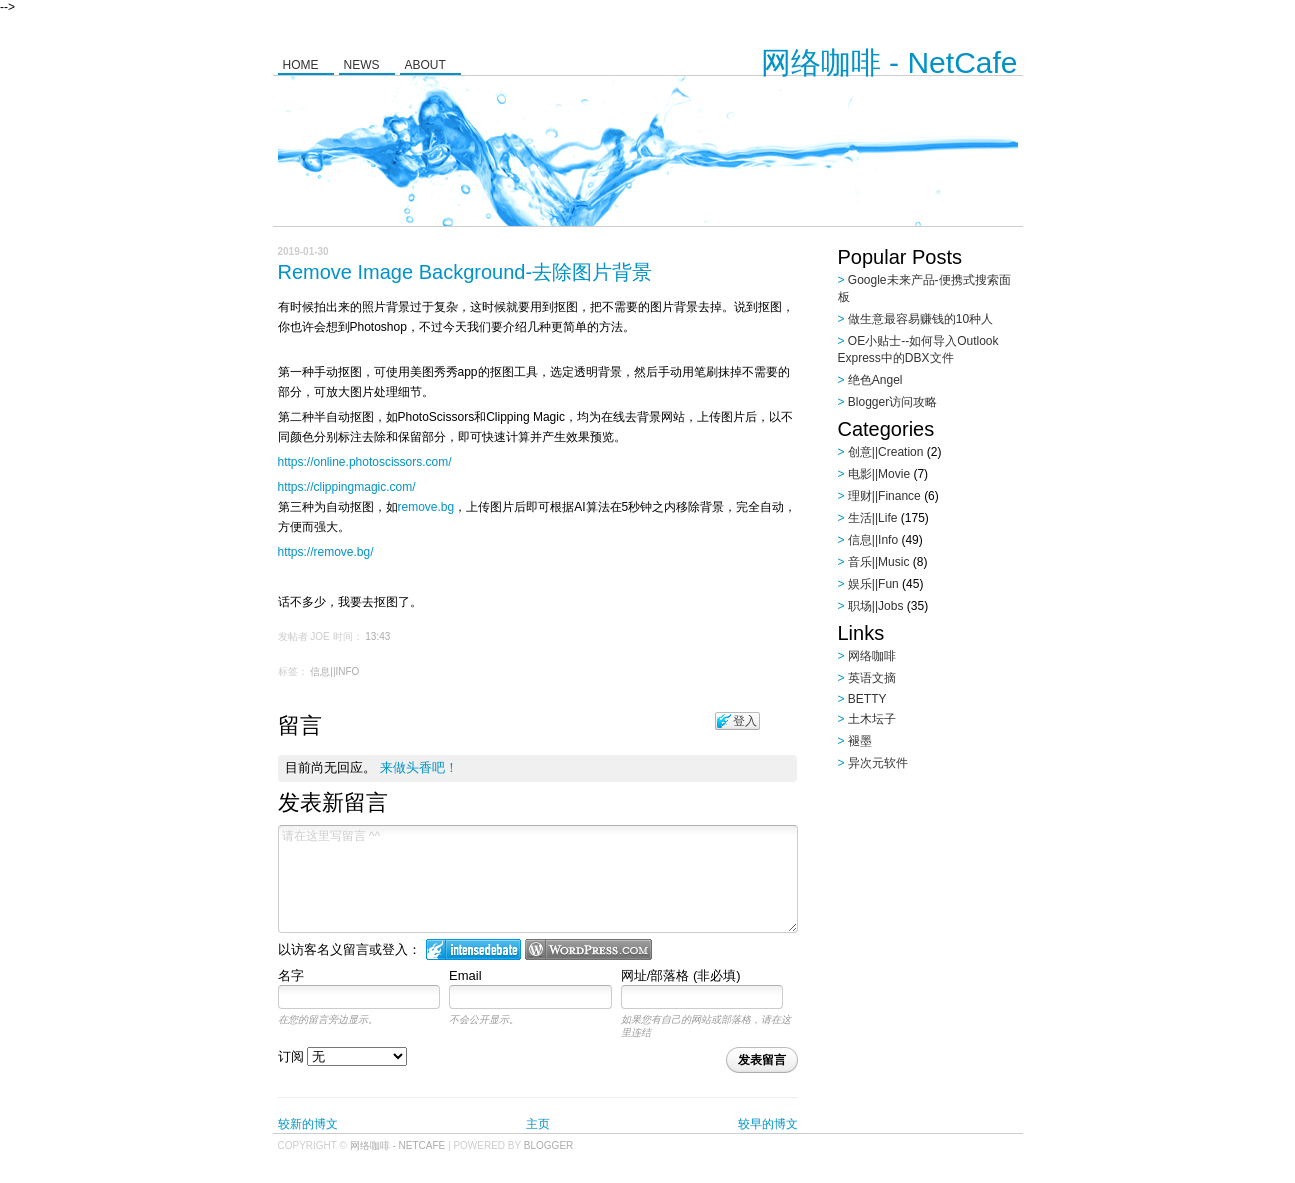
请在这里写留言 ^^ (538, 879)
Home (301, 65)
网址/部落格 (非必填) (681, 975)
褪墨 (860, 741)
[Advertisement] (963, 905)
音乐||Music (879, 562)
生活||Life (873, 518)
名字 (291, 975)
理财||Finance (884, 496)
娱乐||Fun (873, 584)
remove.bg (426, 507)
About (425, 65)
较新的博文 (308, 1124)
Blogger (548, 1145)
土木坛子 (872, 719)
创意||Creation (886, 452)
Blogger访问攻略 (892, 402)
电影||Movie (879, 474)
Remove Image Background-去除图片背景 (465, 272)
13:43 (377, 636)
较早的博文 (768, 1124)
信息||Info (334, 671)
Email (465, 975)
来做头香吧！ (419, 767)
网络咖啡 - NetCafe (889, 62)
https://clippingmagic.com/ (347, 487)
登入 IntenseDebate (473, 949)
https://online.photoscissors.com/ (365, 462)
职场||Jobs (876, 606)
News (362, 65)
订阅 (343, 1056)
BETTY (867, 699)
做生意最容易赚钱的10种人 (920, 319)
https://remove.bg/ (326, 552)
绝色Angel (875, 380)
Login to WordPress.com (588, 949)
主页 (538, 1124)
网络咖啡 (872, 656)
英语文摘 (872, 678)
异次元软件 (878, 763)
